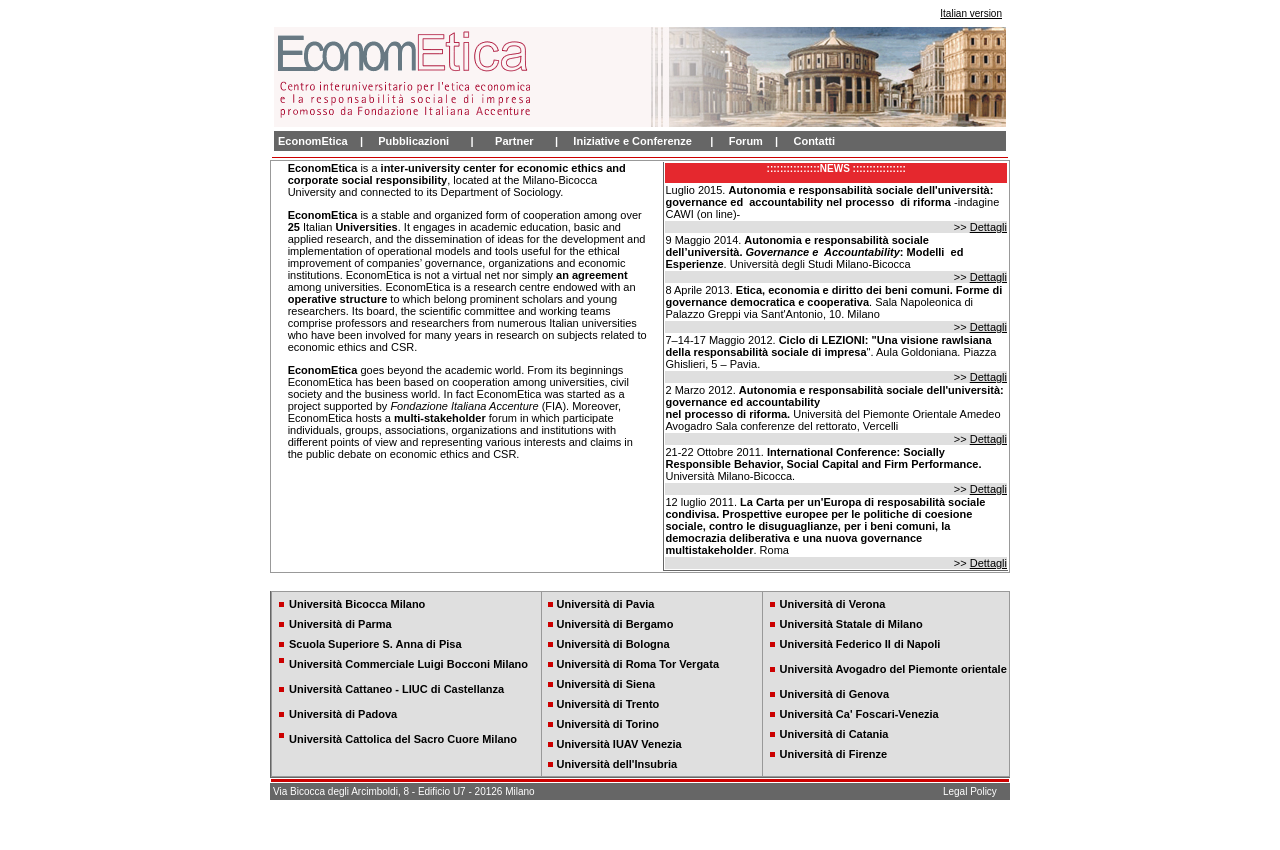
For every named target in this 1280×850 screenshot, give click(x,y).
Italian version (971, 13)
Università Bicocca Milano (357, 604)
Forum (746, 141)
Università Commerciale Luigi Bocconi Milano (408, 664)
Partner (514, 141)
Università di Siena (606, 684)
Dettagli (988, 227)
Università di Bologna (613, 644)
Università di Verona (833, 604)
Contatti (814, 141)
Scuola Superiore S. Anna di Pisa (375, 644)
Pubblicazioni (413, 141)
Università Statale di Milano (851, 624)
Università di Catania (834, 734)
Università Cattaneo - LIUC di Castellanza (396, 689)
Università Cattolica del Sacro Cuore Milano (403, 739)
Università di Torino (608, 724)
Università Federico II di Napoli (860, 644)
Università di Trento (608, 704)
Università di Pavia (606, 604)
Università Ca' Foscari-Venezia (859, 714)
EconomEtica (313, 141)
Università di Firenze (834, 754)
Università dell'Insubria (617, 764)
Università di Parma (340, 624)
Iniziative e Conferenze (632, 141)
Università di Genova (834, 694)
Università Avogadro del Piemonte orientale (893, 669)
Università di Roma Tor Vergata (638, 664)
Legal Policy (970, 791)
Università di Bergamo (615, 624)
